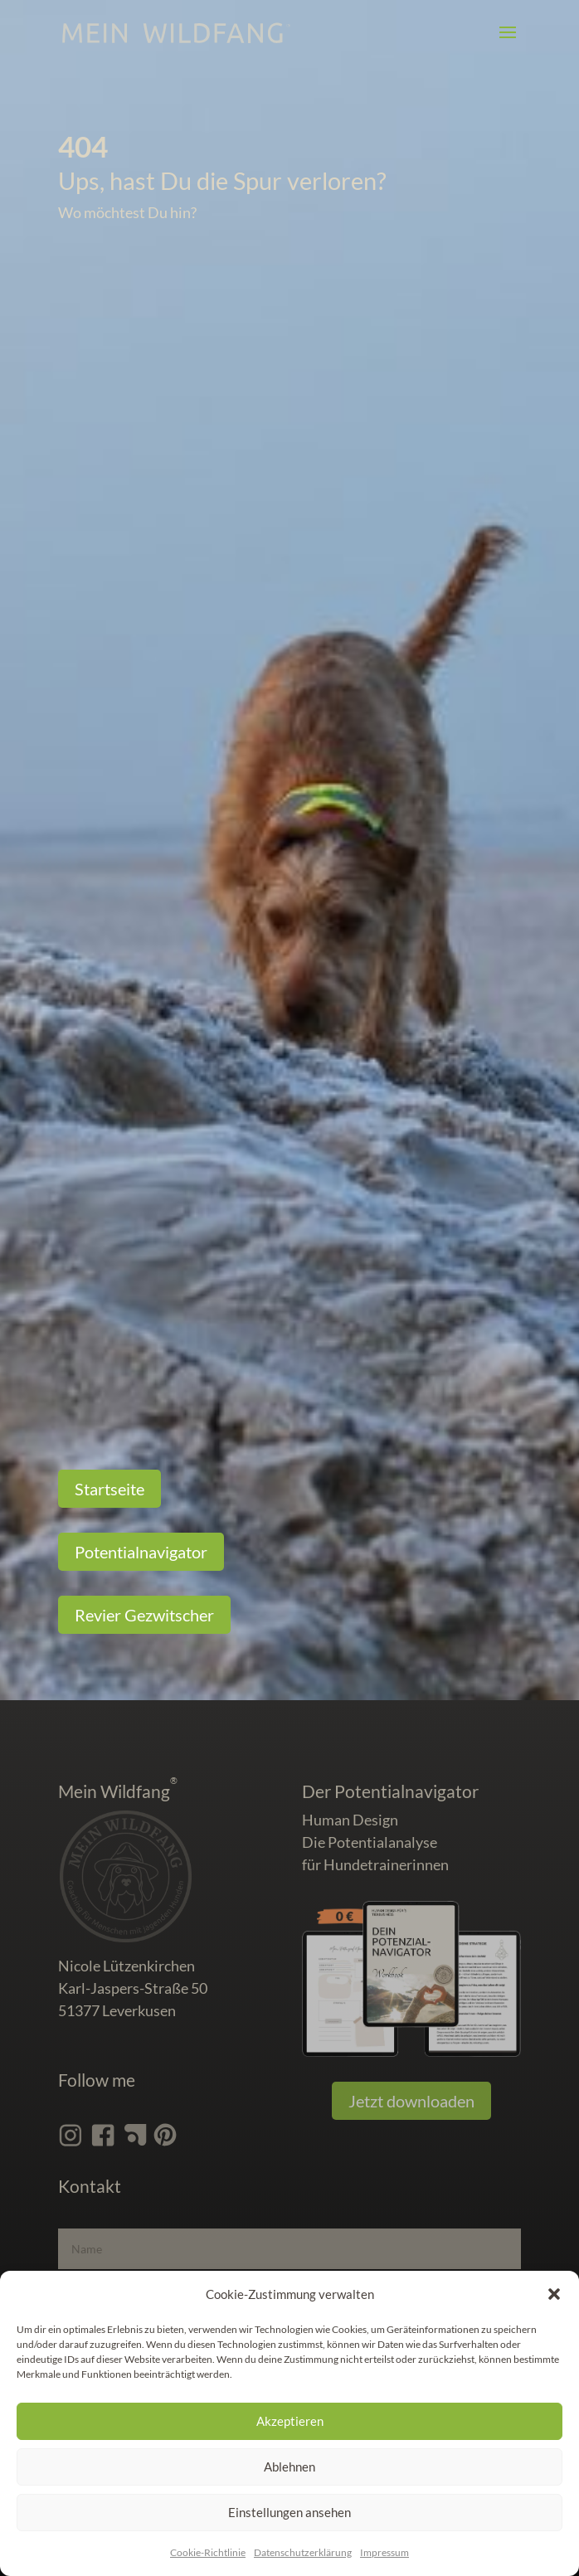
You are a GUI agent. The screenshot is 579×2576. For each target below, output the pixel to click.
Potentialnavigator (141, 1552)
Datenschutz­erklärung (303, 2552)
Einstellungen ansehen (289, 2512)
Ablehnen (289, 2466)
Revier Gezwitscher (144, 1615)
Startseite (109, 1489)
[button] (554, 2294)
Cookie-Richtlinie (208, 2552)
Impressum (384, 2552)
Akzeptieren (290, 2420)
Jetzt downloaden (411, 2101)
